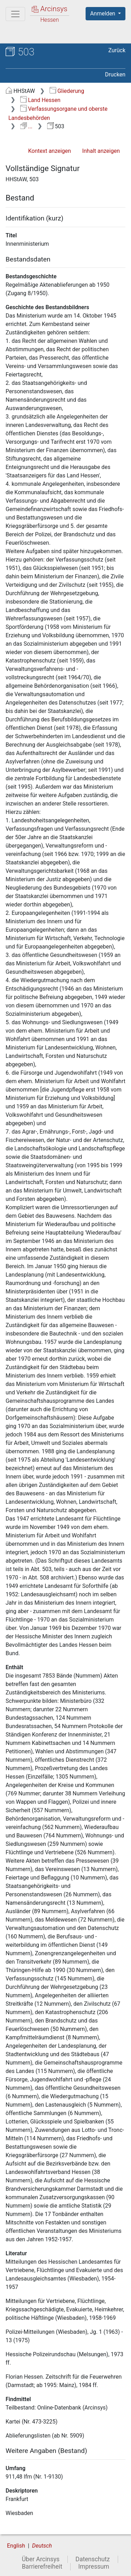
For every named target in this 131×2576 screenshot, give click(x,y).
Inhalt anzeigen (101, 151)
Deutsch (42, 2545)
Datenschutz (92, 2559)
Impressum (93, 2566)
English (16, 2545)
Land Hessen (40, 100)
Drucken (115, 74)
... (26, 126)
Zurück (116, 50)
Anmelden (103, 13)
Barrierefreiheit (42, 2566)
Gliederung (67, 91)
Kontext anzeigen (49, 151)
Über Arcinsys (40, 2559)
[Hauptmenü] (15, 14)
